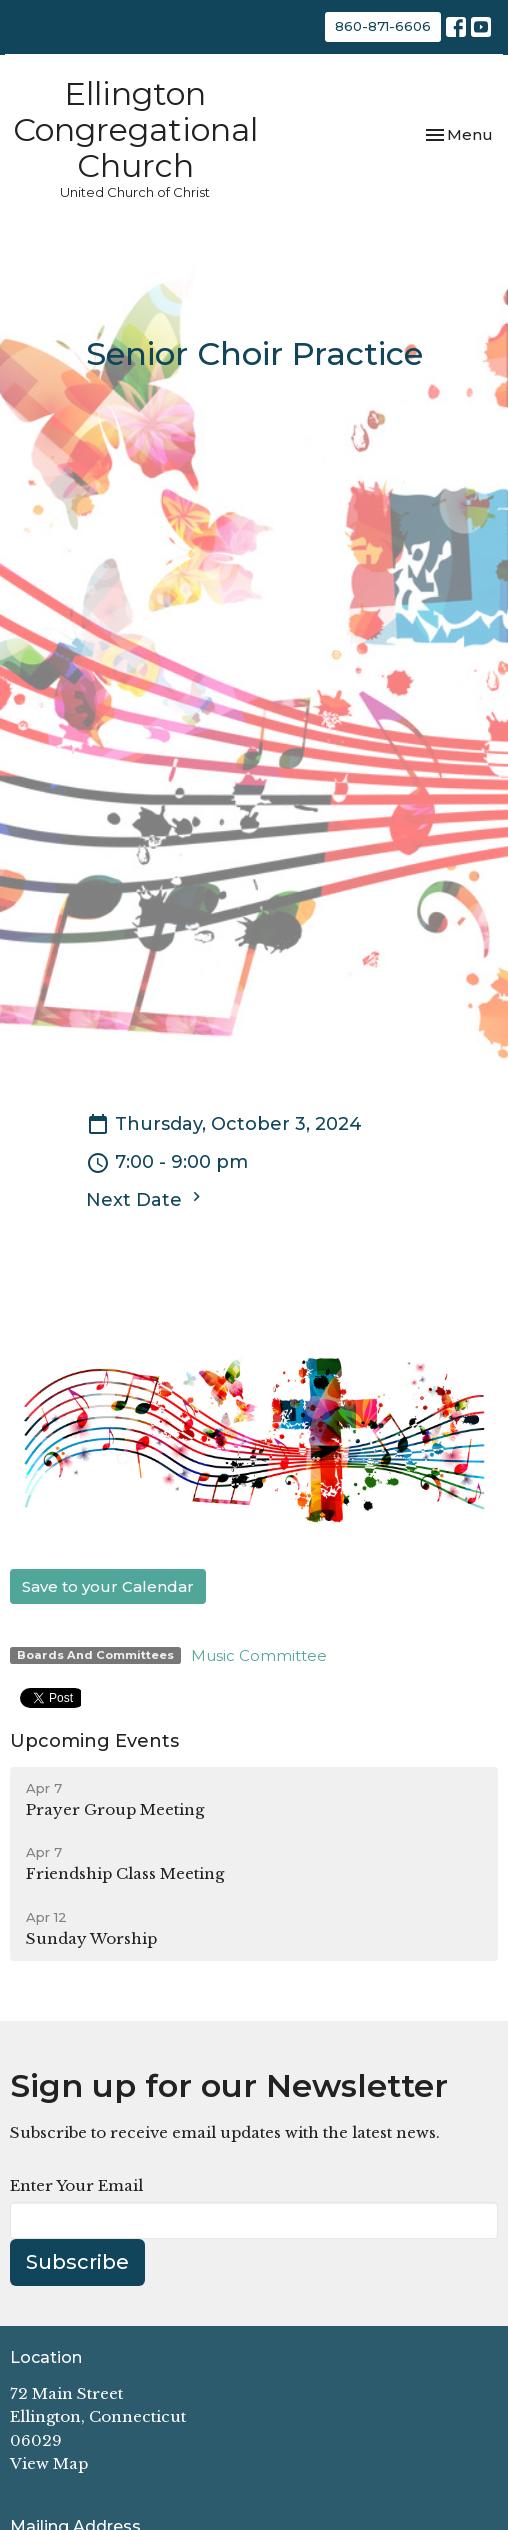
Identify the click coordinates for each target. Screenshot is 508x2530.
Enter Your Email (76, 2185)
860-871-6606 (383, 26)
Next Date (146, 1199)
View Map (49, 2463)
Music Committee (259, 1655)
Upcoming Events (94, 1741)
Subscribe (77, 2262)
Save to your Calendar (108, 1586)
